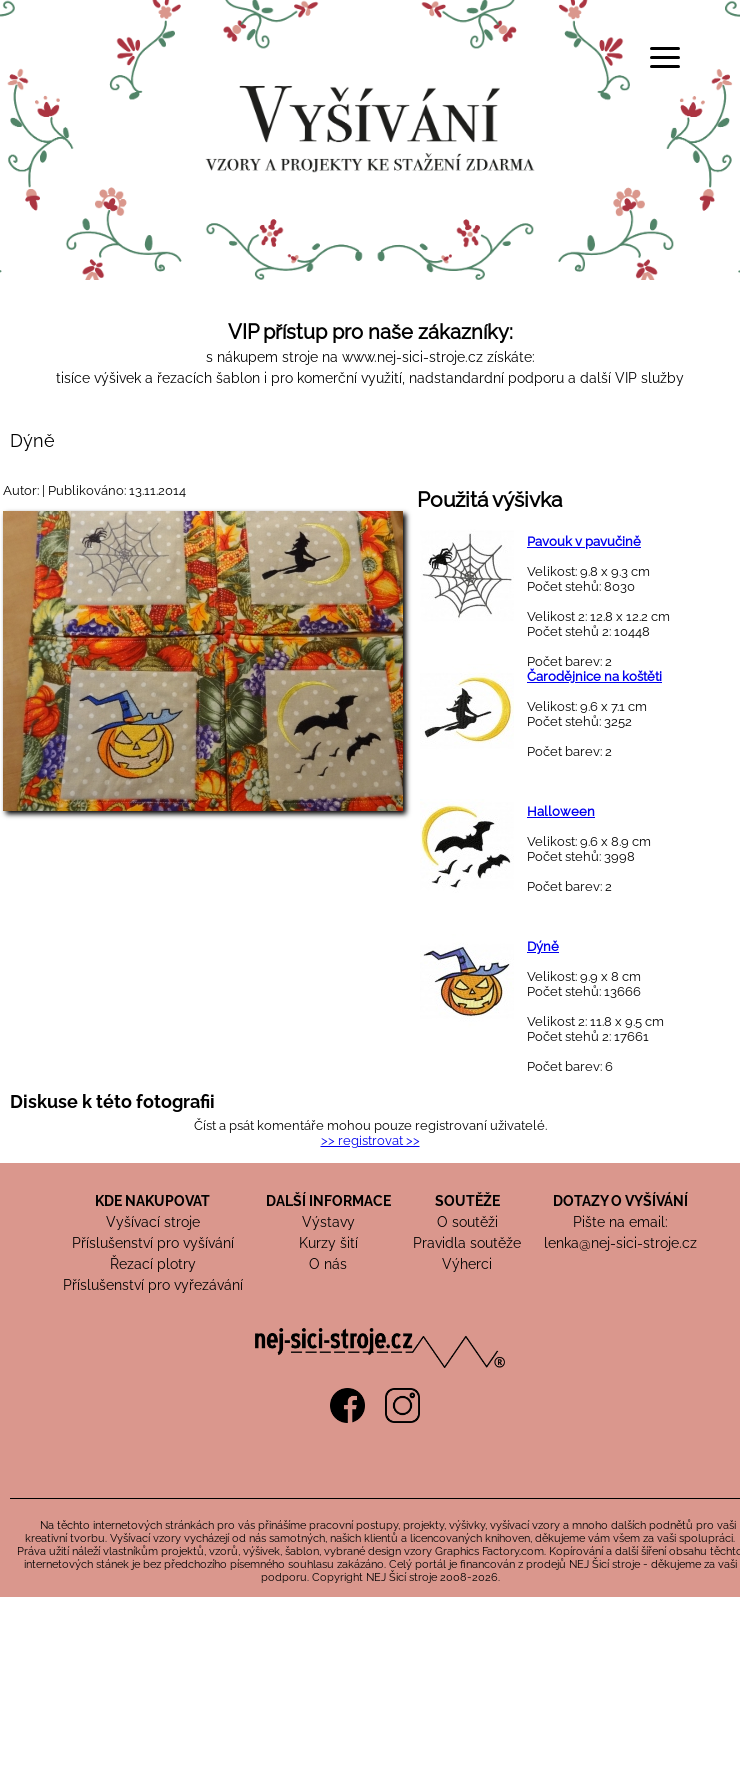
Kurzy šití (328, 1243)
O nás (328, 1264)
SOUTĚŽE (467, 1201)
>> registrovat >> (370, 1140)
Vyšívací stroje (153, 1222)
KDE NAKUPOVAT (152, 1201)
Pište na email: (620, 1222)
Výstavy (328, 1222)
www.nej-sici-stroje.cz (412, 357)
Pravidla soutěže (467, 1243)
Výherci (467, 1264)
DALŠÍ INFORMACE (328, 1201)
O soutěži (467, 1222)
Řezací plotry (153, 1264)
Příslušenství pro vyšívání (153, 1243)
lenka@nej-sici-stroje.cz (620, 1243)
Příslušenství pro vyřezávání (153, 1285)
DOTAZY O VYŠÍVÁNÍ (620, 1201)
